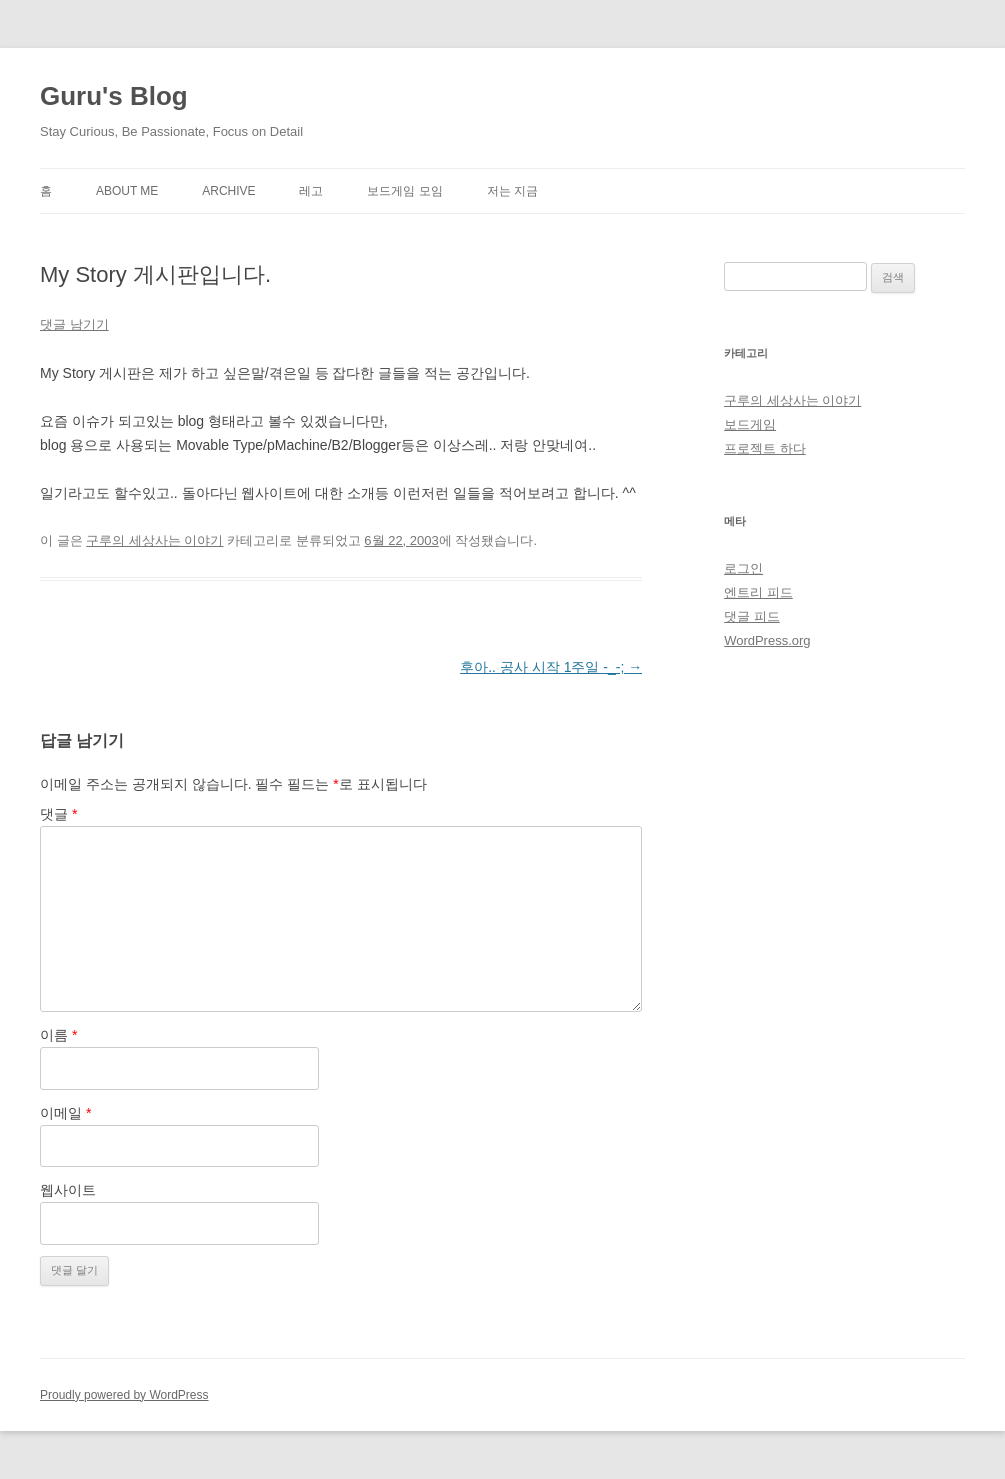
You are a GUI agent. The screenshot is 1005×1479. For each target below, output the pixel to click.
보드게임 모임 (404, 191)
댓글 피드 (752, 616)
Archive (228, 191)
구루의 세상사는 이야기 (154, 540)
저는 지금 (512, 191)
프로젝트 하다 (765, 448)
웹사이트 (68, 1190)
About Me (127, 191)
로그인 (743, 568)
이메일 (65, 1113)
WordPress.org (767, 640)
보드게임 (750, 424)
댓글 (58, 814)
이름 (58, 1035)
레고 (311, 191)
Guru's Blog (114, 96)
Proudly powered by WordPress (124, 1395)
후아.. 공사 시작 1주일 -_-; (551, 667)
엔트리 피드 (758, 592)
